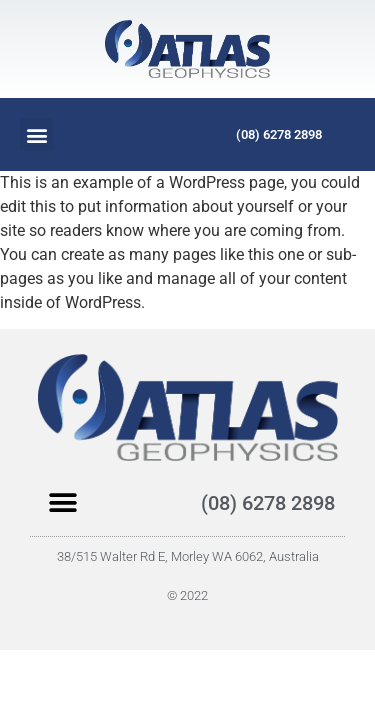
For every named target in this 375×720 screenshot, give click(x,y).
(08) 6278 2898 (279, 134)
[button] (36, 134)
